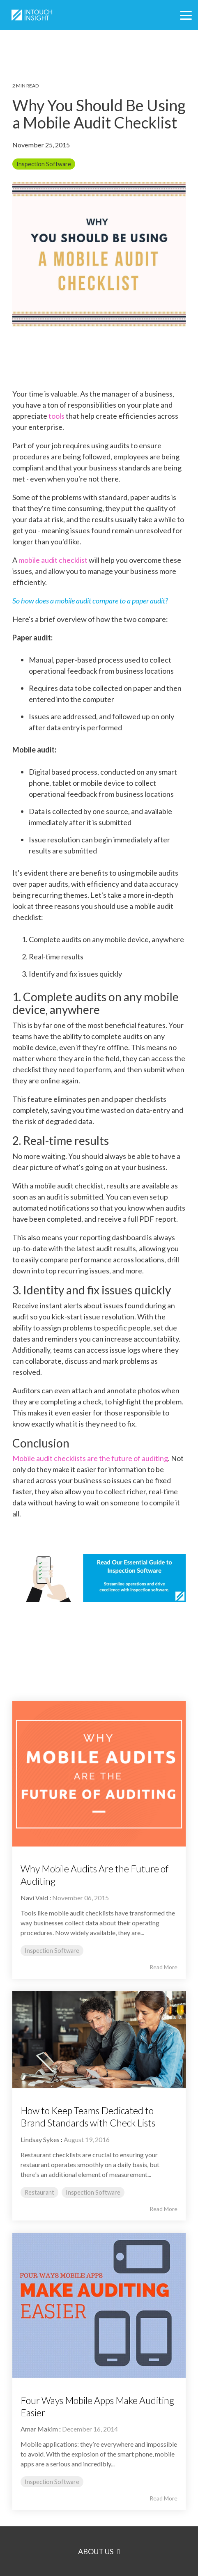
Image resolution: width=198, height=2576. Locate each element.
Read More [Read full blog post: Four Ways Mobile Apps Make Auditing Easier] (163, 2498)
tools (56, 415)
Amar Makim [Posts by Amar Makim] (39, 2429)
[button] (186, 14)
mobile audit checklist (52, 559)
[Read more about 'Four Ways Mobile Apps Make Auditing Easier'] (99, 2305)
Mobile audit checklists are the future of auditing (90, 1458)
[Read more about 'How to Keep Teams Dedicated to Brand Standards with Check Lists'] (99, 2039)
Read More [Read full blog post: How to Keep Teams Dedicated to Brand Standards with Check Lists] (163, 2209)
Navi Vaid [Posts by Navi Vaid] (34, 1898)
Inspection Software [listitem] (52, 1950)
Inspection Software (43, 164)
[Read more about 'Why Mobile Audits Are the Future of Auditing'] (99, 1774)
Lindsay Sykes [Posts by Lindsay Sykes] (40, 2139)
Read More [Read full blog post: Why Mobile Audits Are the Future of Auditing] (163, 1967)
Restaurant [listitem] (39, 2192)
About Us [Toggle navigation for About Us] (95, 2551)
